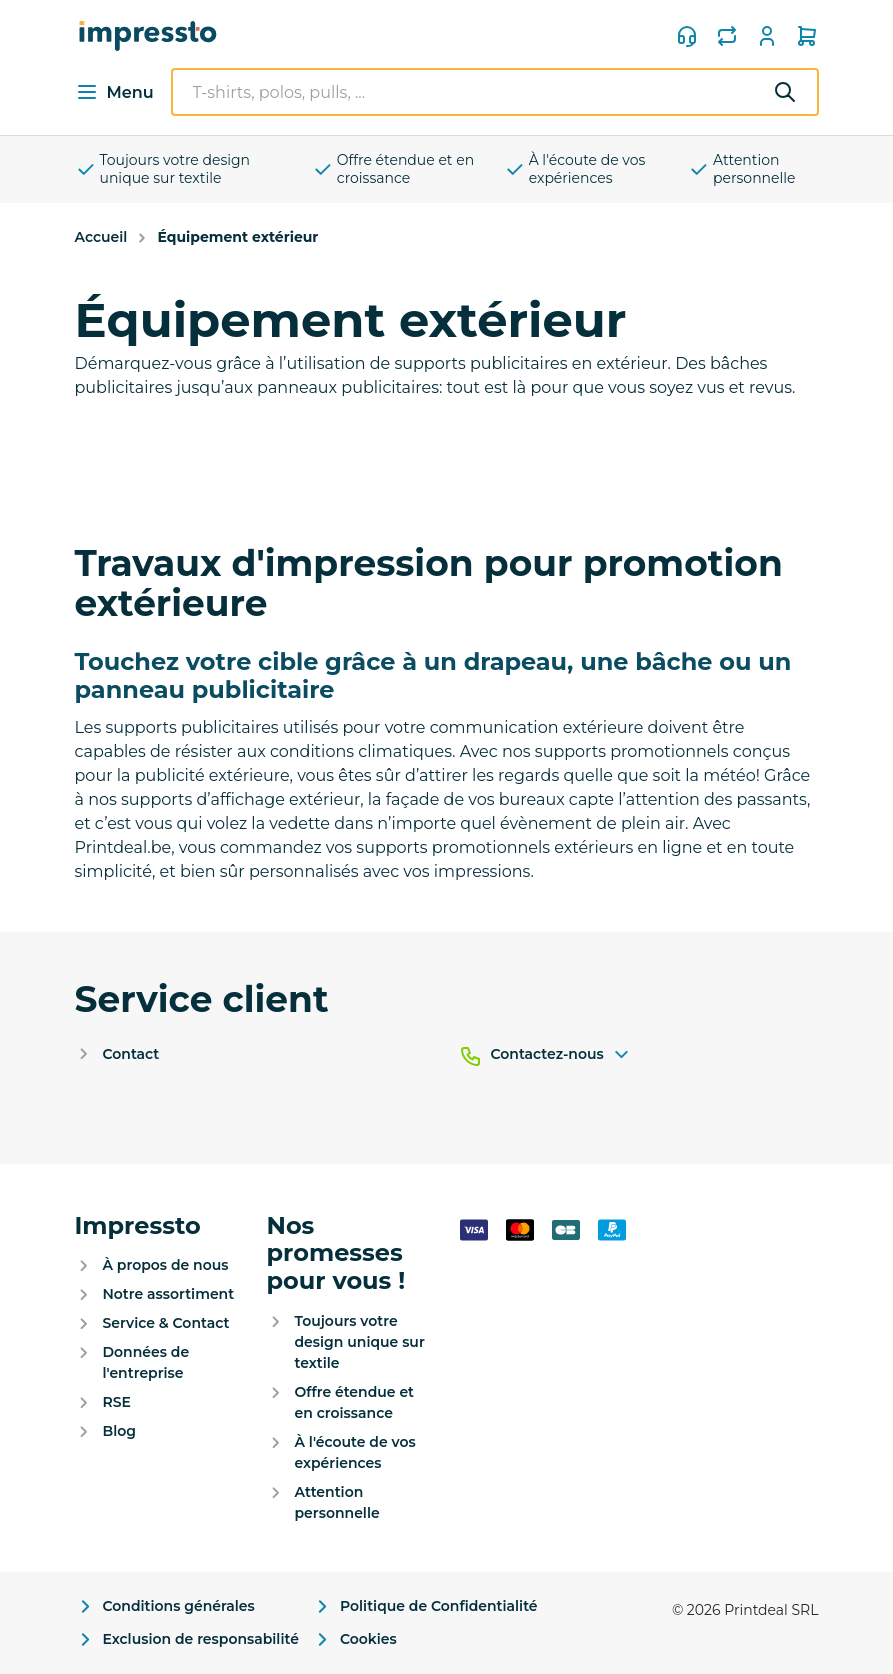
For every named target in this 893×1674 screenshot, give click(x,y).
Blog (119, 1431)
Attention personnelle (742, 169)
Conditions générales (165, 1606)
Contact (131, 1054)
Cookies (354, 1639)
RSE (117, 1402)
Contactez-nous (561, 1054)
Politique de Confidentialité (425, 1606)
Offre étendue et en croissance (393, 169)
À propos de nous (166, 1265)
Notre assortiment (169, 1294)
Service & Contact (166, 1323)
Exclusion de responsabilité (187, 1639)
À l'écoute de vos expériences (575, 169)
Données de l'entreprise (146, 1362)
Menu (114, 92)
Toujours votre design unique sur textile (163, 169)
